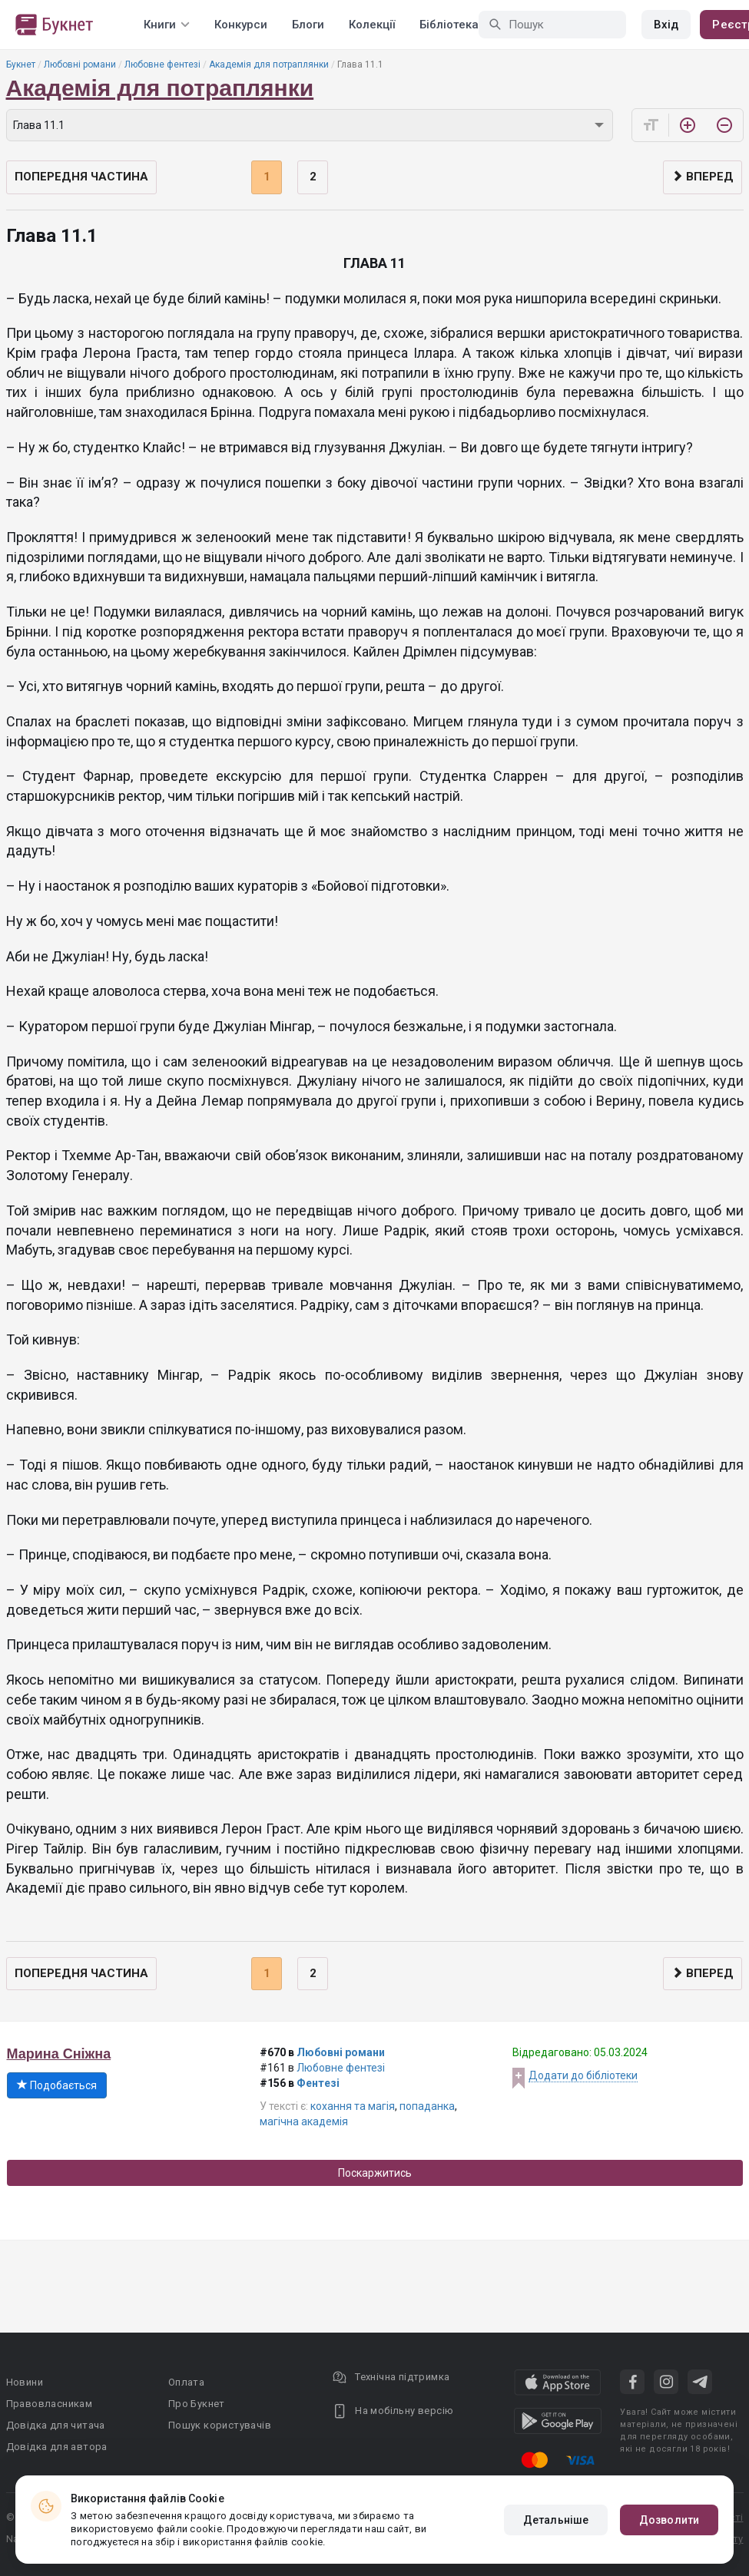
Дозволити (669, 2520)
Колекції (372, 24)
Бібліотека (449, 24)
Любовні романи (80, 64)
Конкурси (240, 24)
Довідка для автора (57, 2446)
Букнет (20, 64)
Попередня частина (81, 177)
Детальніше (555, 2520)
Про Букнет (196, 2403)
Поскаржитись (375, 2173)
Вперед (702, 177)
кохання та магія (352, 2106)
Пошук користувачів (219, 2425)
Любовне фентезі (162, 64)
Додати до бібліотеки (583, 2075)
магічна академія (304, 2121)
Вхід (666, 24)
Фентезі (318, 2083)
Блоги (308, 24)
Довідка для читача (55, 2425)
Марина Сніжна (59, 2054)
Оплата (186, 2382)
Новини (24, 2382)
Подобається (57, 2085)
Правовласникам (49, 2403)
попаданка (427, 2106)
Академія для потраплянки (269, 64)
